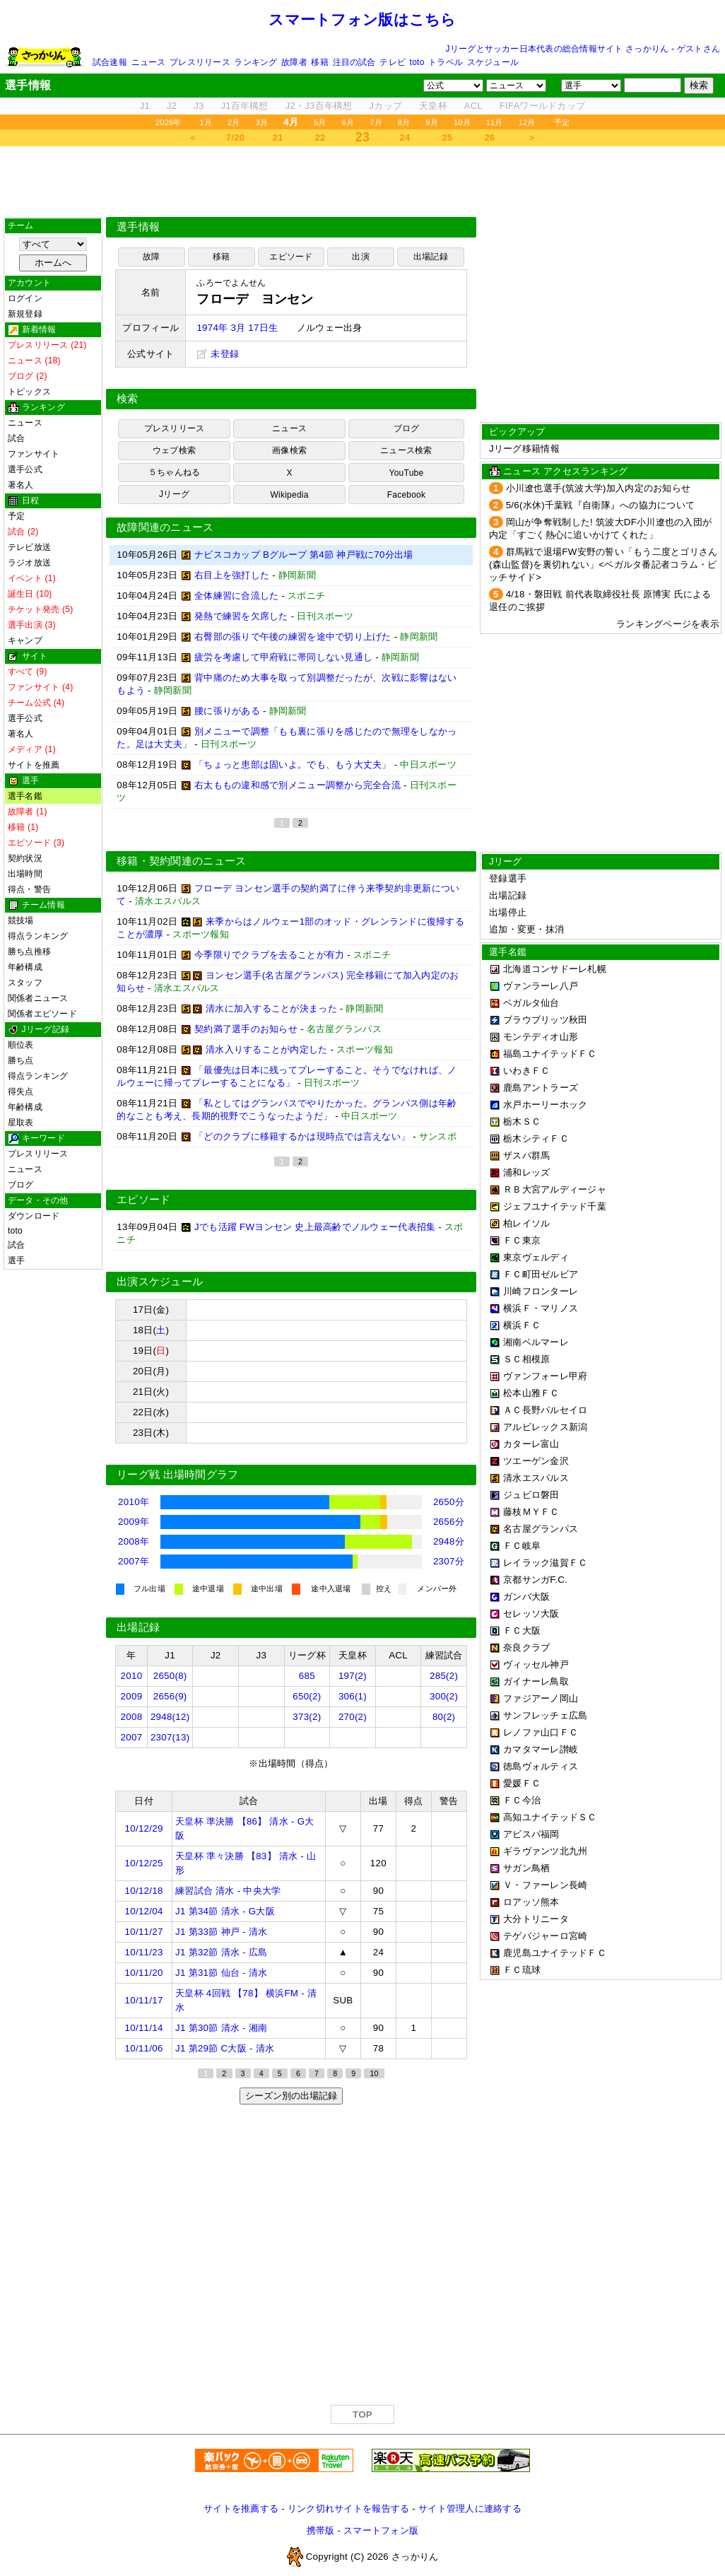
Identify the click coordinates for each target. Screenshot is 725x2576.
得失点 (21, 1091)
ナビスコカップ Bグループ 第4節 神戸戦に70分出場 (303, 554)
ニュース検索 (406, 450)
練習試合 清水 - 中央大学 (228, 1890)
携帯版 (321, 2530)
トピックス (29, 392)
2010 (132, 1675)
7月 (376, 122)
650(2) (307, 1696)
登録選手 (507, 878)
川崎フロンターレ (540, 1291)
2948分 (448, 1541)
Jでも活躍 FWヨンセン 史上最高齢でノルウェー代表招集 (314, 1227)
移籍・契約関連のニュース (182, 861)
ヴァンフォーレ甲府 (545, 1376)
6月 (348, 122)
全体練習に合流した (236, 595)
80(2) (443, 1716)
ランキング (255, 62)
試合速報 (110, 62)
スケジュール (493, 62)
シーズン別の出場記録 (291, 2095)
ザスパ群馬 (526, 1155)
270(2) (352, 1716)
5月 (320, 122)
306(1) (352, 1696)
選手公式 (25, 469)
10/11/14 (144, 2027)
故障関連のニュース (165, 527)
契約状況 (25, 858)
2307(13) (170, 1737)
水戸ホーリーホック (545, 1104)
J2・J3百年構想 (319, 105)
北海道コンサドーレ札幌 (554, 969)
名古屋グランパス (540, 1528)
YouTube (406, 473)
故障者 (294, 62)
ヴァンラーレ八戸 (540, 985)
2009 (132, 1696)
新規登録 (25, 314)
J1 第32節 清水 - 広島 (221, 1952)
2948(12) (170, 1716)
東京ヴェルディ (536, 1257)
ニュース (148, 62)
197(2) (352, 1675)
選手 (16, 1260)
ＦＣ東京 (522, 1240)
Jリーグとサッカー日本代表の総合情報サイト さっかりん (557, 49)
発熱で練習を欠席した (241, 616)
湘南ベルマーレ (536, 1342)
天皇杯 (433, 105)
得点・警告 (29, 889)
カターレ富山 (531, 1444)
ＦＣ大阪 (522, 1630)
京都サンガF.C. (535, 1579)
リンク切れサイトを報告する (348, 2508)
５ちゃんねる (174, 472)
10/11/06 (144, 2048)
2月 (234, 122)
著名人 (21, 485)
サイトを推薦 (33, 765)
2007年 (133, 1561)
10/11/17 (144, 2000)
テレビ (392, 62)
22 (320, 137)
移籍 (319, 62)
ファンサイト (33, 454)
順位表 (21, 1045)
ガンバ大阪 (526, 1596)
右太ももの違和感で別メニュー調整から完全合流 (297, 785)
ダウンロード (33, 1216)
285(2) (444, 1675)
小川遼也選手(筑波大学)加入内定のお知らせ (598, 488)
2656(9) (170, 1696)
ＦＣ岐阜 (522, 1545)
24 (405, 137)
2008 (132, 1716)
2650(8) (170, 1675)
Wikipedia (289, 495)
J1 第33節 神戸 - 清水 (221, 1931)
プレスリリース (200, 62)
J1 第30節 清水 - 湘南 (221, 2027)
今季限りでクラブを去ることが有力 (269, 954)
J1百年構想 (244, 105)
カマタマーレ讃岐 (540, 1749)
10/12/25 (144, 1863)
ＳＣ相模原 (526, 1359)
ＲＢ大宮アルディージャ (554, 1189)
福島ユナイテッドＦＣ (550, 1053)
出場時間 (25, 874)
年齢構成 (25, 967)
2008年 (133, 1541)
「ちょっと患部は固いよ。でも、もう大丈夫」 (292, 764)
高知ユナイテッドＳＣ (550, 1817)
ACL (473, 105)
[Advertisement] (362, 181)
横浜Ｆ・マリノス (540, 1308)
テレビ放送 (29, 547)
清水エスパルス (536, 1478)
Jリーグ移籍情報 (524, 448)
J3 (199, 105)
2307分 (448, 1561)
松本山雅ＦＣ (531, 1393)
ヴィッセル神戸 (536, 1664)
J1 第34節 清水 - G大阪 (225, 1911)
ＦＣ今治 (522, 1800)
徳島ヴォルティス (540, 1766)
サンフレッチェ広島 (545, 1715)
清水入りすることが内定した (266, 1049)
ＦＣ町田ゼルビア (540, 1274)
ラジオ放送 (29, 563)
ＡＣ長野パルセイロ (545, 1410)
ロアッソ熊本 (531, 1902)
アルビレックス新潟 (545, 1427)
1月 (206, 122)
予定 (562, 122)
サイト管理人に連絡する (469, 2508)
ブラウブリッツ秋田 (545, 1019)
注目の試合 (354, 62)
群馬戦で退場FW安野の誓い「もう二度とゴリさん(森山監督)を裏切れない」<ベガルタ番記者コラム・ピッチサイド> (603, 564)
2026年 (168, 122)
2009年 (133, 1521)
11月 (494, 122)
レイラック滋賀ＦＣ (545, 1562)
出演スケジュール (160, 1281)
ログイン (25, 298)
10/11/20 (144, 1972)
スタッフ (25, 983)
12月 (527, 122)
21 (278, 137)
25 (447, 137)
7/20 (235, 137)
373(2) (307, 1716)
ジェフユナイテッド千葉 (554, 1206)
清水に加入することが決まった (271, 1008)
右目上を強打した (231, 575)
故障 (151, 257)
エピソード (290, 257)
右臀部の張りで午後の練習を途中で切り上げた (292, 636)
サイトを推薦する (241, 2508)
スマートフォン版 (380, 2530)
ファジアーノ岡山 (540, 1698)
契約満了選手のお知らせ (245, 1029)
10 (374, 2073)
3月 (262, 122)
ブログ (21, 1185)
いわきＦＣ (526, 1070)
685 (307, 1675)
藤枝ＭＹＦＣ (531, 1511)
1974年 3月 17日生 (237, 327)
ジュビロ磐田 (531, 1494)
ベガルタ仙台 (531, 1002)
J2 (172, 105)
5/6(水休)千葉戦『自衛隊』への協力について (600, 505)
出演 (360, 257)
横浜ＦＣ (522, 1325)
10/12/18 (144, 1890)
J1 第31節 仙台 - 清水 (221, 1972)
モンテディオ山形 (540, 1036)
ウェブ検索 (174, 450)
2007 (132, 1737)
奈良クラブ (526, 1647)
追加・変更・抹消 (526, 929)
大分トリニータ (536, 1919)
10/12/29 (144, 1828)
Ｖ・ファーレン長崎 (545, 1885)
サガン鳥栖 (526, 1868)
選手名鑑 (25, 796)
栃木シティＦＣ (536, 1138)
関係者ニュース (38, 998)
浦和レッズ (526, 1172)
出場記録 (430, 257)
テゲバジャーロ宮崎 (545, 1936)
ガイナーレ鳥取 (536, 1681)
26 (490, 137)
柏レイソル (526, 1223)
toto (417, 62)
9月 (431, 122)
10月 (462, 122)
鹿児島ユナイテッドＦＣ (554, 1953)
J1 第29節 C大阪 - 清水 (224, 2048)
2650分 (448, 1502)
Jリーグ (174, 494)
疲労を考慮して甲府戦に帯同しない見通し (283, 657)
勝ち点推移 (29, 951)
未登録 (217, 354)
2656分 (448, 1521)
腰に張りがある (227, 711)
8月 (404, 122)
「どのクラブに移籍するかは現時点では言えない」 (302, 1136)
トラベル (445, 62)
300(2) (444, 1696)
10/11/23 (144, 1952)
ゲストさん (698, 49)
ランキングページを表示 (667, 624)
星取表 (21, 1123)
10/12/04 (144, 1911)
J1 (145, 105)
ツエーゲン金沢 (536, 1461)
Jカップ (386, 105)
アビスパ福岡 (531, 1834)
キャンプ (25, 640)
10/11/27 (144, 1931)
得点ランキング (38, 936)
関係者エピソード (42, 1014)
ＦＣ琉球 (522, 1970)
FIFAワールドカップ (542, 105)
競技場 (21, 920)
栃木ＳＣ (522, 1121)
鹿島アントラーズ (540, 1087)
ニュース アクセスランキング (565, 471)
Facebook (406, 495)
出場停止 (507, 912)
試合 (16, 438)
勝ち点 (21, 1060)
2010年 (133, 1502)
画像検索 (289, 450)
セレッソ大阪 (531, 1613)
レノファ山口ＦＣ (540, 1732)
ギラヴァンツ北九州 (545, 1851)
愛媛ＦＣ (522, 1783)
